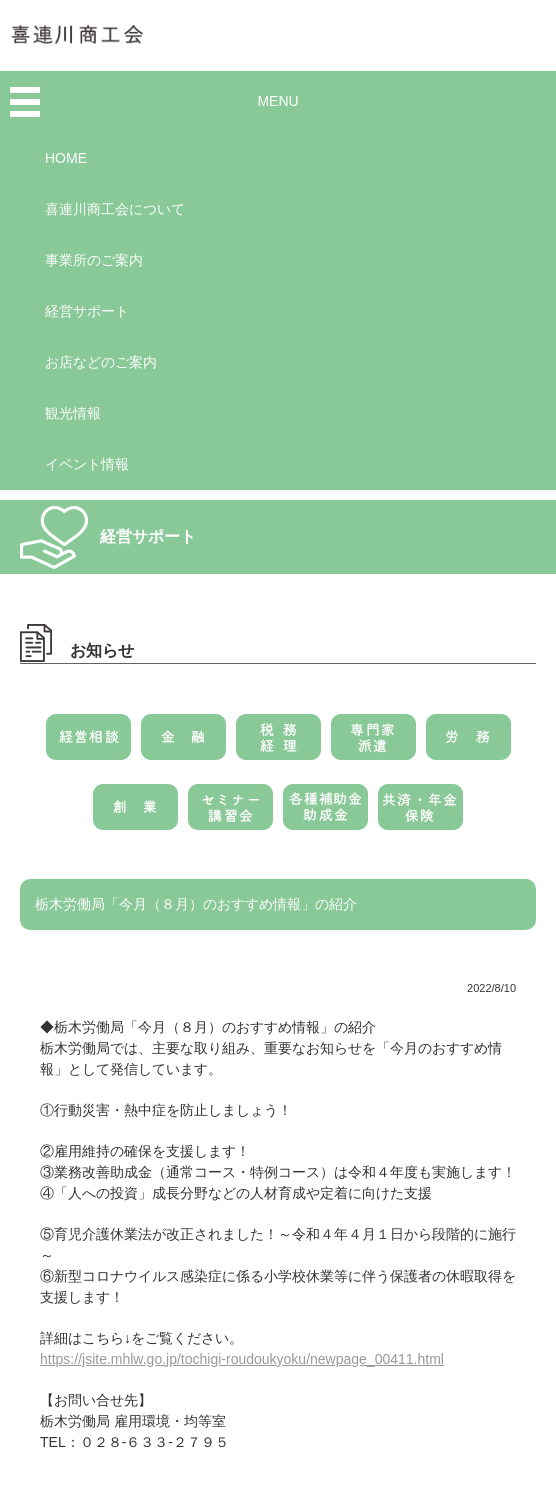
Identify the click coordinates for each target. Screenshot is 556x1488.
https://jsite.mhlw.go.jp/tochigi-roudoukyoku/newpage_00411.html (242, 1359)
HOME (66, 158)
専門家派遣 (373, 744)
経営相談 (88, 744)
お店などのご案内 (101, 362)
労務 (468, 744)
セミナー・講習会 (230, 814)
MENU (277, 101)
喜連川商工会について (115, 209)
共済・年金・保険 (420, 814)
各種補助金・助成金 (325, 814)
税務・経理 (278, 744)
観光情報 (73, 413)
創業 (135, 814)
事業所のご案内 (94, 260)
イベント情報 (87, 464)
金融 (183, 744)
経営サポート (87, 311)
